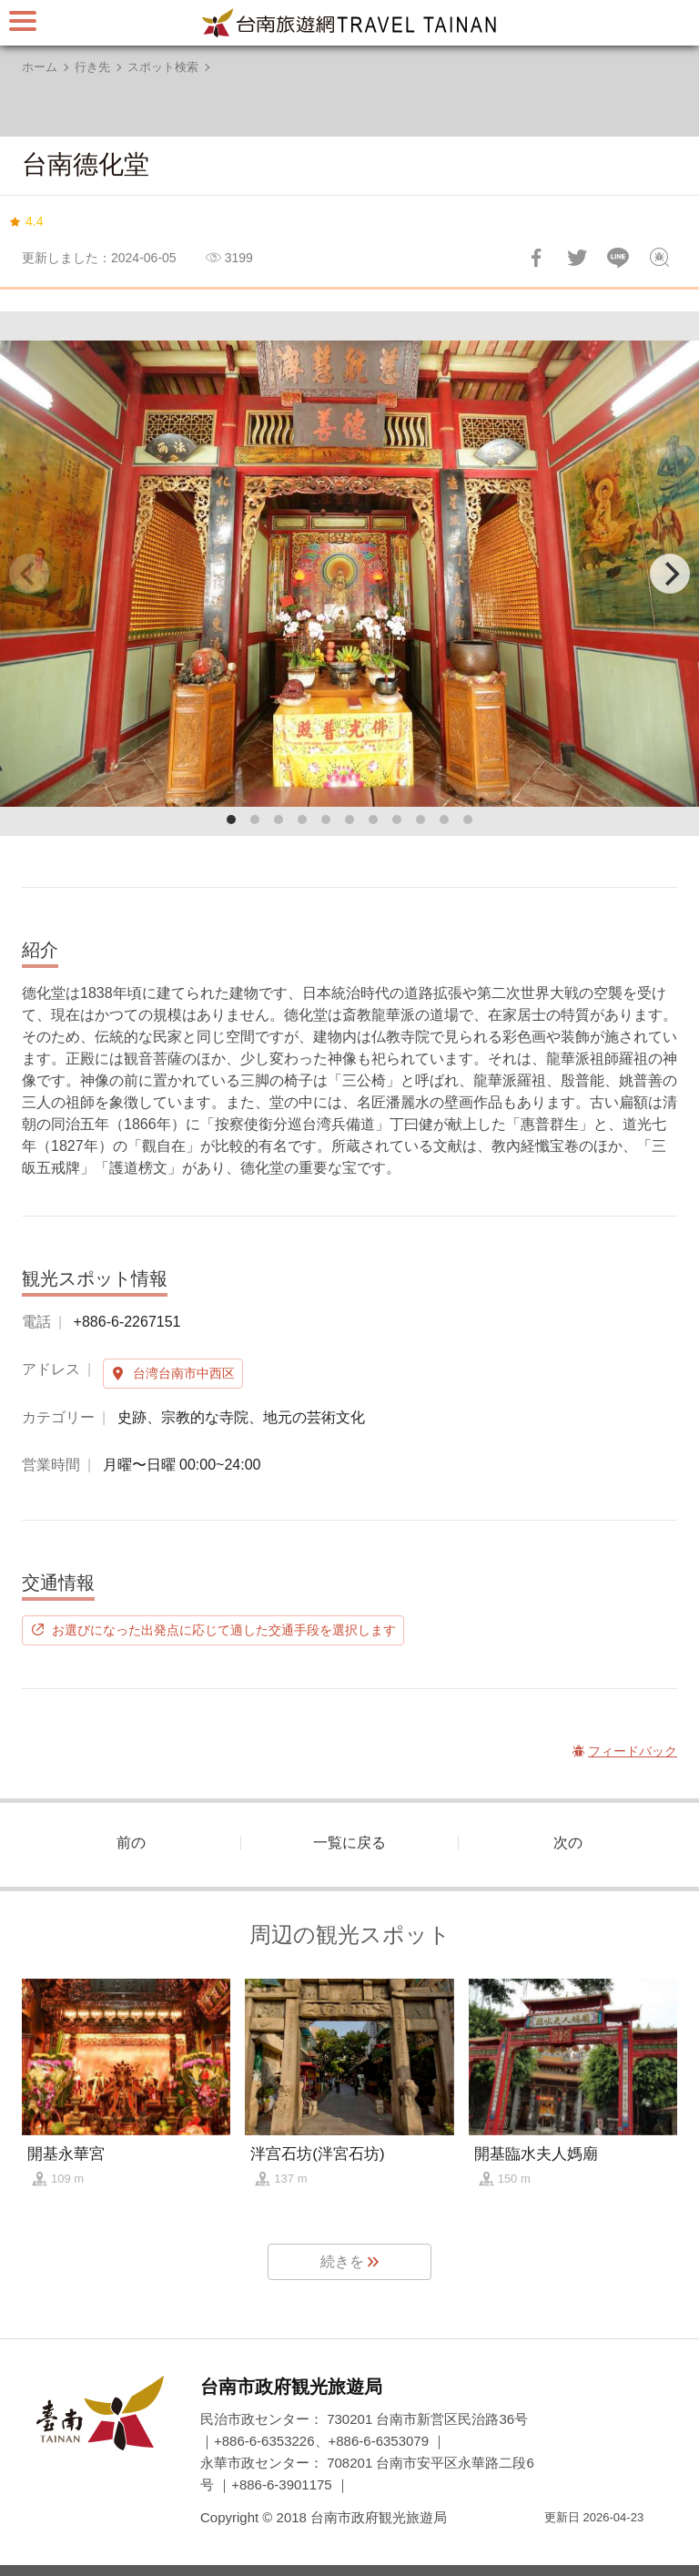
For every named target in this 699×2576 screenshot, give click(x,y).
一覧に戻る (349, 1842)
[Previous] (29, 574)
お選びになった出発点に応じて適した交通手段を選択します (224, 1630)
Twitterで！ (577, 257)
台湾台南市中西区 (184, 1373)
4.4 (34, 221)
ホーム (39, 67)
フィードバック (659, 257)
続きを (342, 2261)
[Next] (670, 574)
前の (131, 1842)
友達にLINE (618, 257)
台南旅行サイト (349, 22)
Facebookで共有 (536, 257)
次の (567, 1842)
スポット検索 (162, 67)
